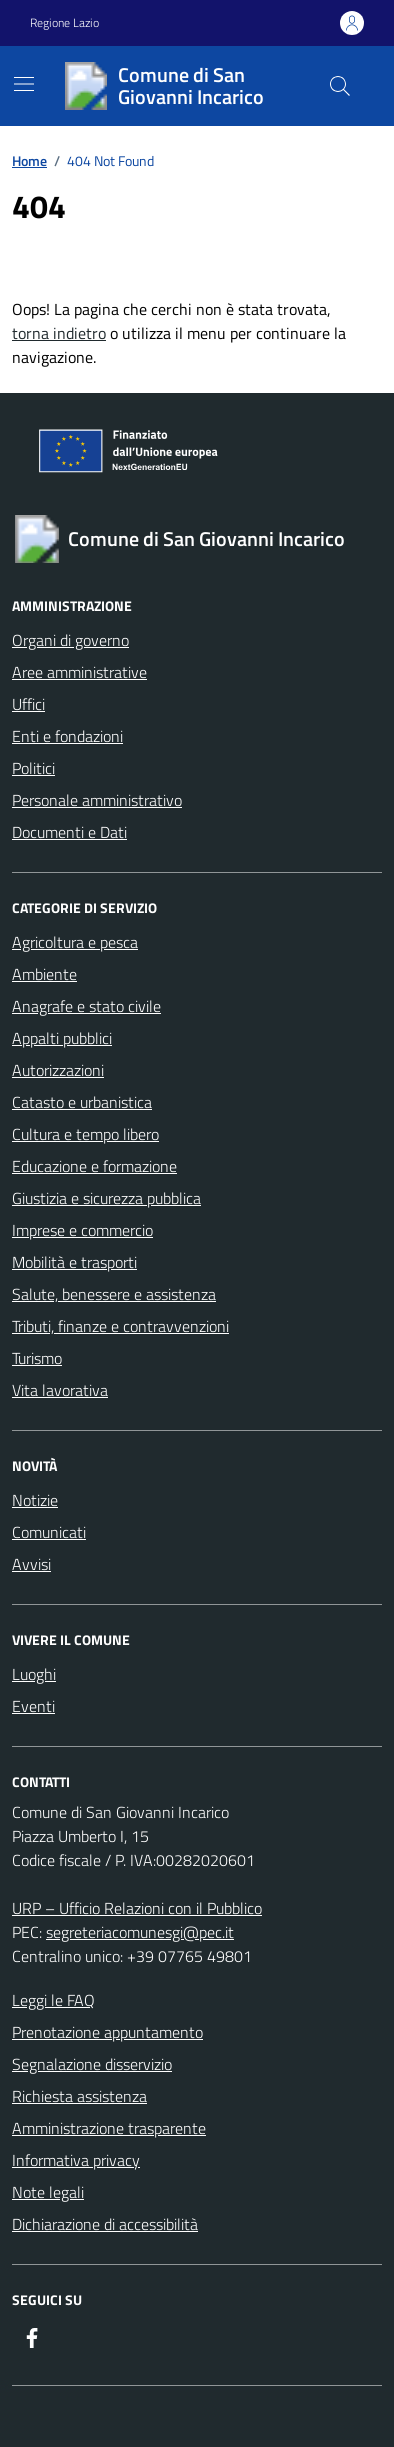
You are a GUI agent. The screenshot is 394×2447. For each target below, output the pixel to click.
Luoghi (34, 1674)
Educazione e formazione (94, 1166)
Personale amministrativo (97, 800)
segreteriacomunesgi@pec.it (140, 1932)
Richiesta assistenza (79, 2096)
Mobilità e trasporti (74, 1262)
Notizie (35, 1500)
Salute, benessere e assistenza (114, 1294)
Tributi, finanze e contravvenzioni (120, 1326)
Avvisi (31, 1564)
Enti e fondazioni (67, 736)
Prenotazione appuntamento (107, 2032)
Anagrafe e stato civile (86, 1006)
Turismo (37, 1358)
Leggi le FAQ (53, 2000)
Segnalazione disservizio (92, 2064)
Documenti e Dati (69, 832)
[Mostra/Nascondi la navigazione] (24, 84)
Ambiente (44, 974)
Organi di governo (70, 640)
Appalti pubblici (62, 1038)
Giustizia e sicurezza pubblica (106, 1198)
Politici (33, 768)
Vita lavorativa (60, 1390)
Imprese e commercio (82, 1230)
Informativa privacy (76, 2160)
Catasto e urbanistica (82, 1102)
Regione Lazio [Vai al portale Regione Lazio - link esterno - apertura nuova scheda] (64, 23)
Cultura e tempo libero (85, 1134)
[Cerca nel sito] (340, 86)
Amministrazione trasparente (109, 2128)
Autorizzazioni (58, 1070)
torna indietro (59, 333)
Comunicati (49, 1532)
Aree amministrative (79, 672)
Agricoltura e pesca (75, 942)
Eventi (33, 1706)
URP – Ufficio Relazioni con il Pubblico (137, 1908)
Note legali (48, 2192)
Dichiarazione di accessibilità (105, 2224)
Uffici (28, 704)
